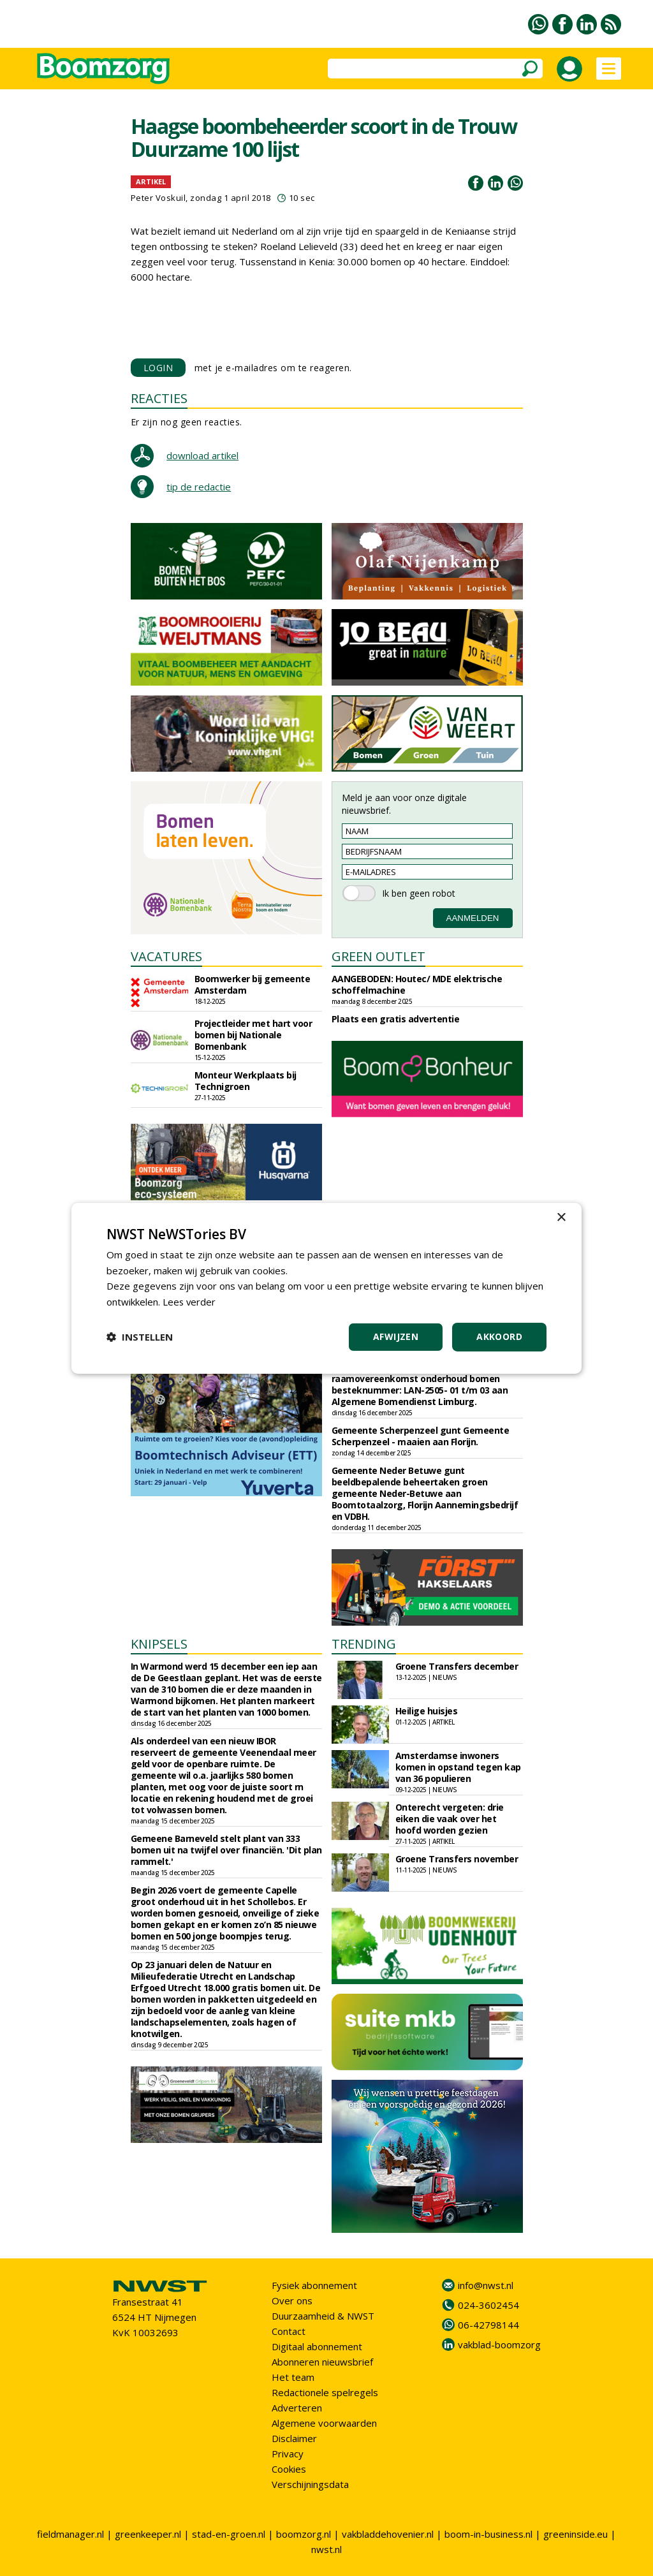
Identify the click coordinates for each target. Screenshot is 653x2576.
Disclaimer (294, 2438)
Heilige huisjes (426, 1711)
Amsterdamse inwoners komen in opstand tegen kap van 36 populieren (458, 1767)
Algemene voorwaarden (324, 2423)
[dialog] (326, 1287)
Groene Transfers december (456, 1666)
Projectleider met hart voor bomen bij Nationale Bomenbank (253, 1034)
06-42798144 (488, 2324)
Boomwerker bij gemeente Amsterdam (252, 984)
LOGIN (158, 368)
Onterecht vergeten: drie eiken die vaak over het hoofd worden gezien (449, 1818)
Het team (293, 2377)
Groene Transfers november (456, 1859)
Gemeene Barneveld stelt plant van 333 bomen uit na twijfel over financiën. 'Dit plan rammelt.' (226, 1849)
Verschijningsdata (310, 2484)
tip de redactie (198, 486)
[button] (139, 1337)
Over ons (292, 2300)
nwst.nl (326, 2549)
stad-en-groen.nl (228, 2534)
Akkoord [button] (499, 1336)
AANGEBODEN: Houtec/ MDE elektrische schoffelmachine (417, 984)
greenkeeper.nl (148, 2534)
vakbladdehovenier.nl (388, 2534)
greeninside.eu (575, 2534)
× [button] (561, 1217)
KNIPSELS (159, 1643)
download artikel (202, 455)
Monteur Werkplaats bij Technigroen (245, 1081)
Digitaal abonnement (317, 2346)
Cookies (289, 2468)
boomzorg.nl (303, 2534)
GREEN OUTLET (378, 956)
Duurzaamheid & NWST (323, 2315)
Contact (288, 2331)
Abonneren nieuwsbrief (322, 2361)
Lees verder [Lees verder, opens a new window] (190, 1301)
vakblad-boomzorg (499, 2344)
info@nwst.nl (485, 2285)
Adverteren (297, 2407)
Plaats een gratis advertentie (396, 1019)
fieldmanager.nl (70, 2534)
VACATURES (166, 956)
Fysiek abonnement (314, 2285)
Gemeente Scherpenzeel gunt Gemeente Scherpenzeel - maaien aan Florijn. (421, 1436)
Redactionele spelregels (325, 2392)
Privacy (288, 2453)
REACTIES (159, 398)
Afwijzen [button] (395, 1336)
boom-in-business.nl (488, 2534)
